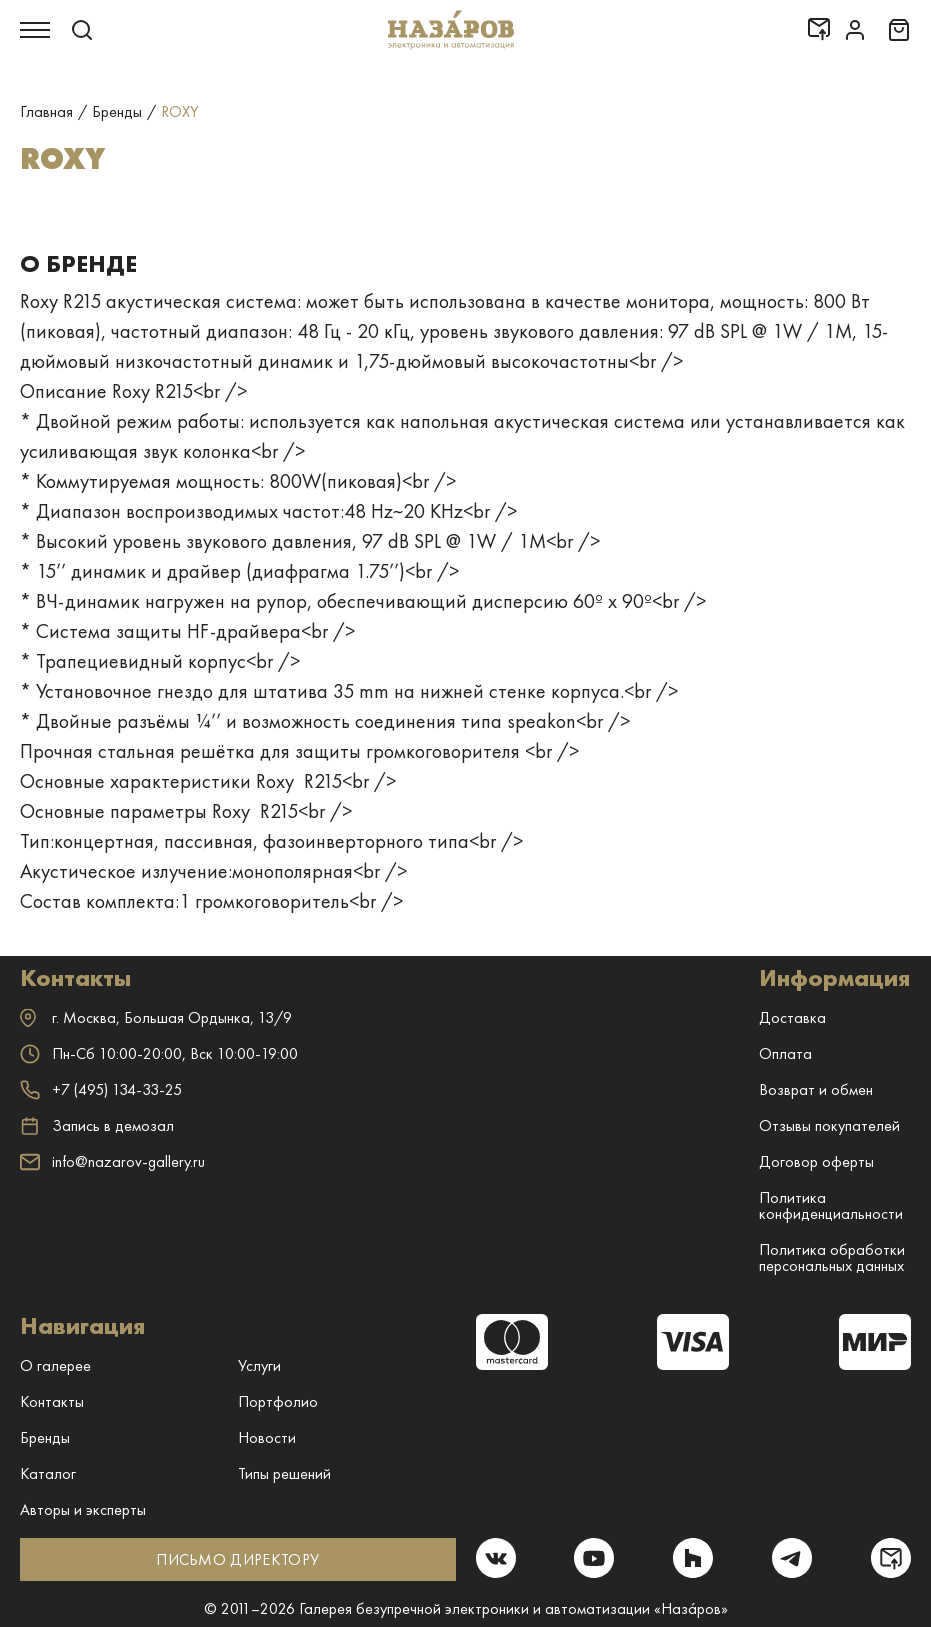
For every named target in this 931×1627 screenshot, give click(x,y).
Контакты (52, 1401)
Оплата (785, 1053)
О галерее (55, 1365)
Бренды (45, 1437)
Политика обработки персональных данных (832, 1257)
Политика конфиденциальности (831, 1205)
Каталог (48, 1473)
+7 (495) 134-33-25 (101, 1089)
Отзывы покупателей (829, 1125)
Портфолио (278, 1401)
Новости (267, 1437)
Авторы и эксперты (83, 1509)
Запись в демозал (97, 1126)
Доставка (792, 1017)
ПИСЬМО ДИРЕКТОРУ (237, 1559)
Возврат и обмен (816, 1089)
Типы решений (284, 1473)
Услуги (259, 1365)
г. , (156, 1017)
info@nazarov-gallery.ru (112, 1161)
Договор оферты (816, 1161)
